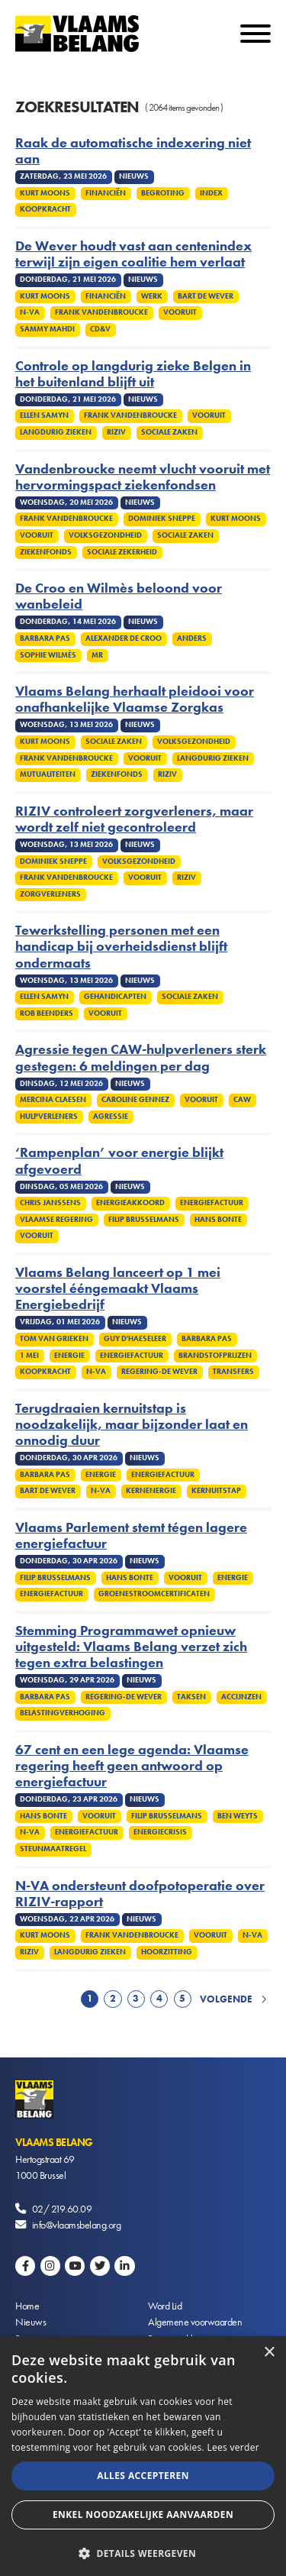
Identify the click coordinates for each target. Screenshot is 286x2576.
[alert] (143, 2456)
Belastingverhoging (62, 1713)
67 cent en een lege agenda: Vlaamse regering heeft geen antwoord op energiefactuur (132, 1766)
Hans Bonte (218, 1219)
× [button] (269, 2352)
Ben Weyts (237, 1816)
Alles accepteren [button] (143, 2475)
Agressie (110, 1116)
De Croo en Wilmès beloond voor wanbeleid (118, 596)
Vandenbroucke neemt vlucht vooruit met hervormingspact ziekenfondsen (142, 477)
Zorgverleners (50, 894)
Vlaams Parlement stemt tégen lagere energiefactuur (131, 1536)
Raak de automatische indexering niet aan (133, 151)
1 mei (29, 1355)
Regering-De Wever (159, 1371)
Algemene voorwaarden (195, 2322)
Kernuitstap (216, 1490)
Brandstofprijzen (215, 1355)
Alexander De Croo (123, 638)
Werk (151, 296)
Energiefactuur (211, 1202)
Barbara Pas (45, 638)
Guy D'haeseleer (135, 1338)
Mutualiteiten (48, 774)
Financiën (105, 193)
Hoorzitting (166, 1952)
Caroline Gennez (135, 1099)
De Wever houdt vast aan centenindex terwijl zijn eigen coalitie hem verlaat (133, 254)
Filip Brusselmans (143, 1219)
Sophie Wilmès (48, 655)
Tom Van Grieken (54, 1338)
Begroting (163, 193)
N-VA (30, 312)
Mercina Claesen (53, 1099)
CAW (242, 1099)
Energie (69, 1355)
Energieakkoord (130, 1202)
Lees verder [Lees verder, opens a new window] (233, 2447)
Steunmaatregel (53, 1849)
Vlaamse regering (56, 1219)
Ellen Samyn (44, 415)
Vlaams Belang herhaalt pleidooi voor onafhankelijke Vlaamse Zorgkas (134, 700)
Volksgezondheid (105, 535)
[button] (143, 2551)
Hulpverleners (49, 1116)
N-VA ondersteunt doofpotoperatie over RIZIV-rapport (140, 1894)
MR (97, 655)
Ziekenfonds (46, 552)
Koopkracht (45, 209)
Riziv (116, 432)
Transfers (233, 1371)
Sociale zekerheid (122, 552)
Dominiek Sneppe (161, 518)
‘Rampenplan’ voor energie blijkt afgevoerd (119, 1161)
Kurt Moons (45, 193)
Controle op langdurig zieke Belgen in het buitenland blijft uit (133, 374)
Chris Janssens (50, 1202)
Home (27, 2306)
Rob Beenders (46, 1013)
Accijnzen (241, 1697)
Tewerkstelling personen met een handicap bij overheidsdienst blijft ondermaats (121, 947)
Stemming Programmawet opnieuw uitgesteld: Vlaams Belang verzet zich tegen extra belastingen (131, 1647)
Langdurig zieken (56, 432)
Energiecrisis (160, 1832)
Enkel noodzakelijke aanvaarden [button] (143, 2514)
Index (211, 193)
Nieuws (30, 2322)
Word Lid (165, 2306)
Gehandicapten (115, 996)
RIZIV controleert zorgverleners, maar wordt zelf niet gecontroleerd (134, 819)
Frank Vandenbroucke (101, 312)
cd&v (100, 329)
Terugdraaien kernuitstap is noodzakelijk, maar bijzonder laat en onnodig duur (131, 1425)
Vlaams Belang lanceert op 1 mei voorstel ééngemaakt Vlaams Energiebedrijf (117, 1289)
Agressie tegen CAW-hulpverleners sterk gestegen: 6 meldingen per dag (140, 1058)
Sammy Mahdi (47, 329)
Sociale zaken (169, 432)
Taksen (191, 1697)
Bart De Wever (205, 296)
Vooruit (180, 312)
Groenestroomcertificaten (154, 1593)
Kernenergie (151, 1490)
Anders (192, 638)
